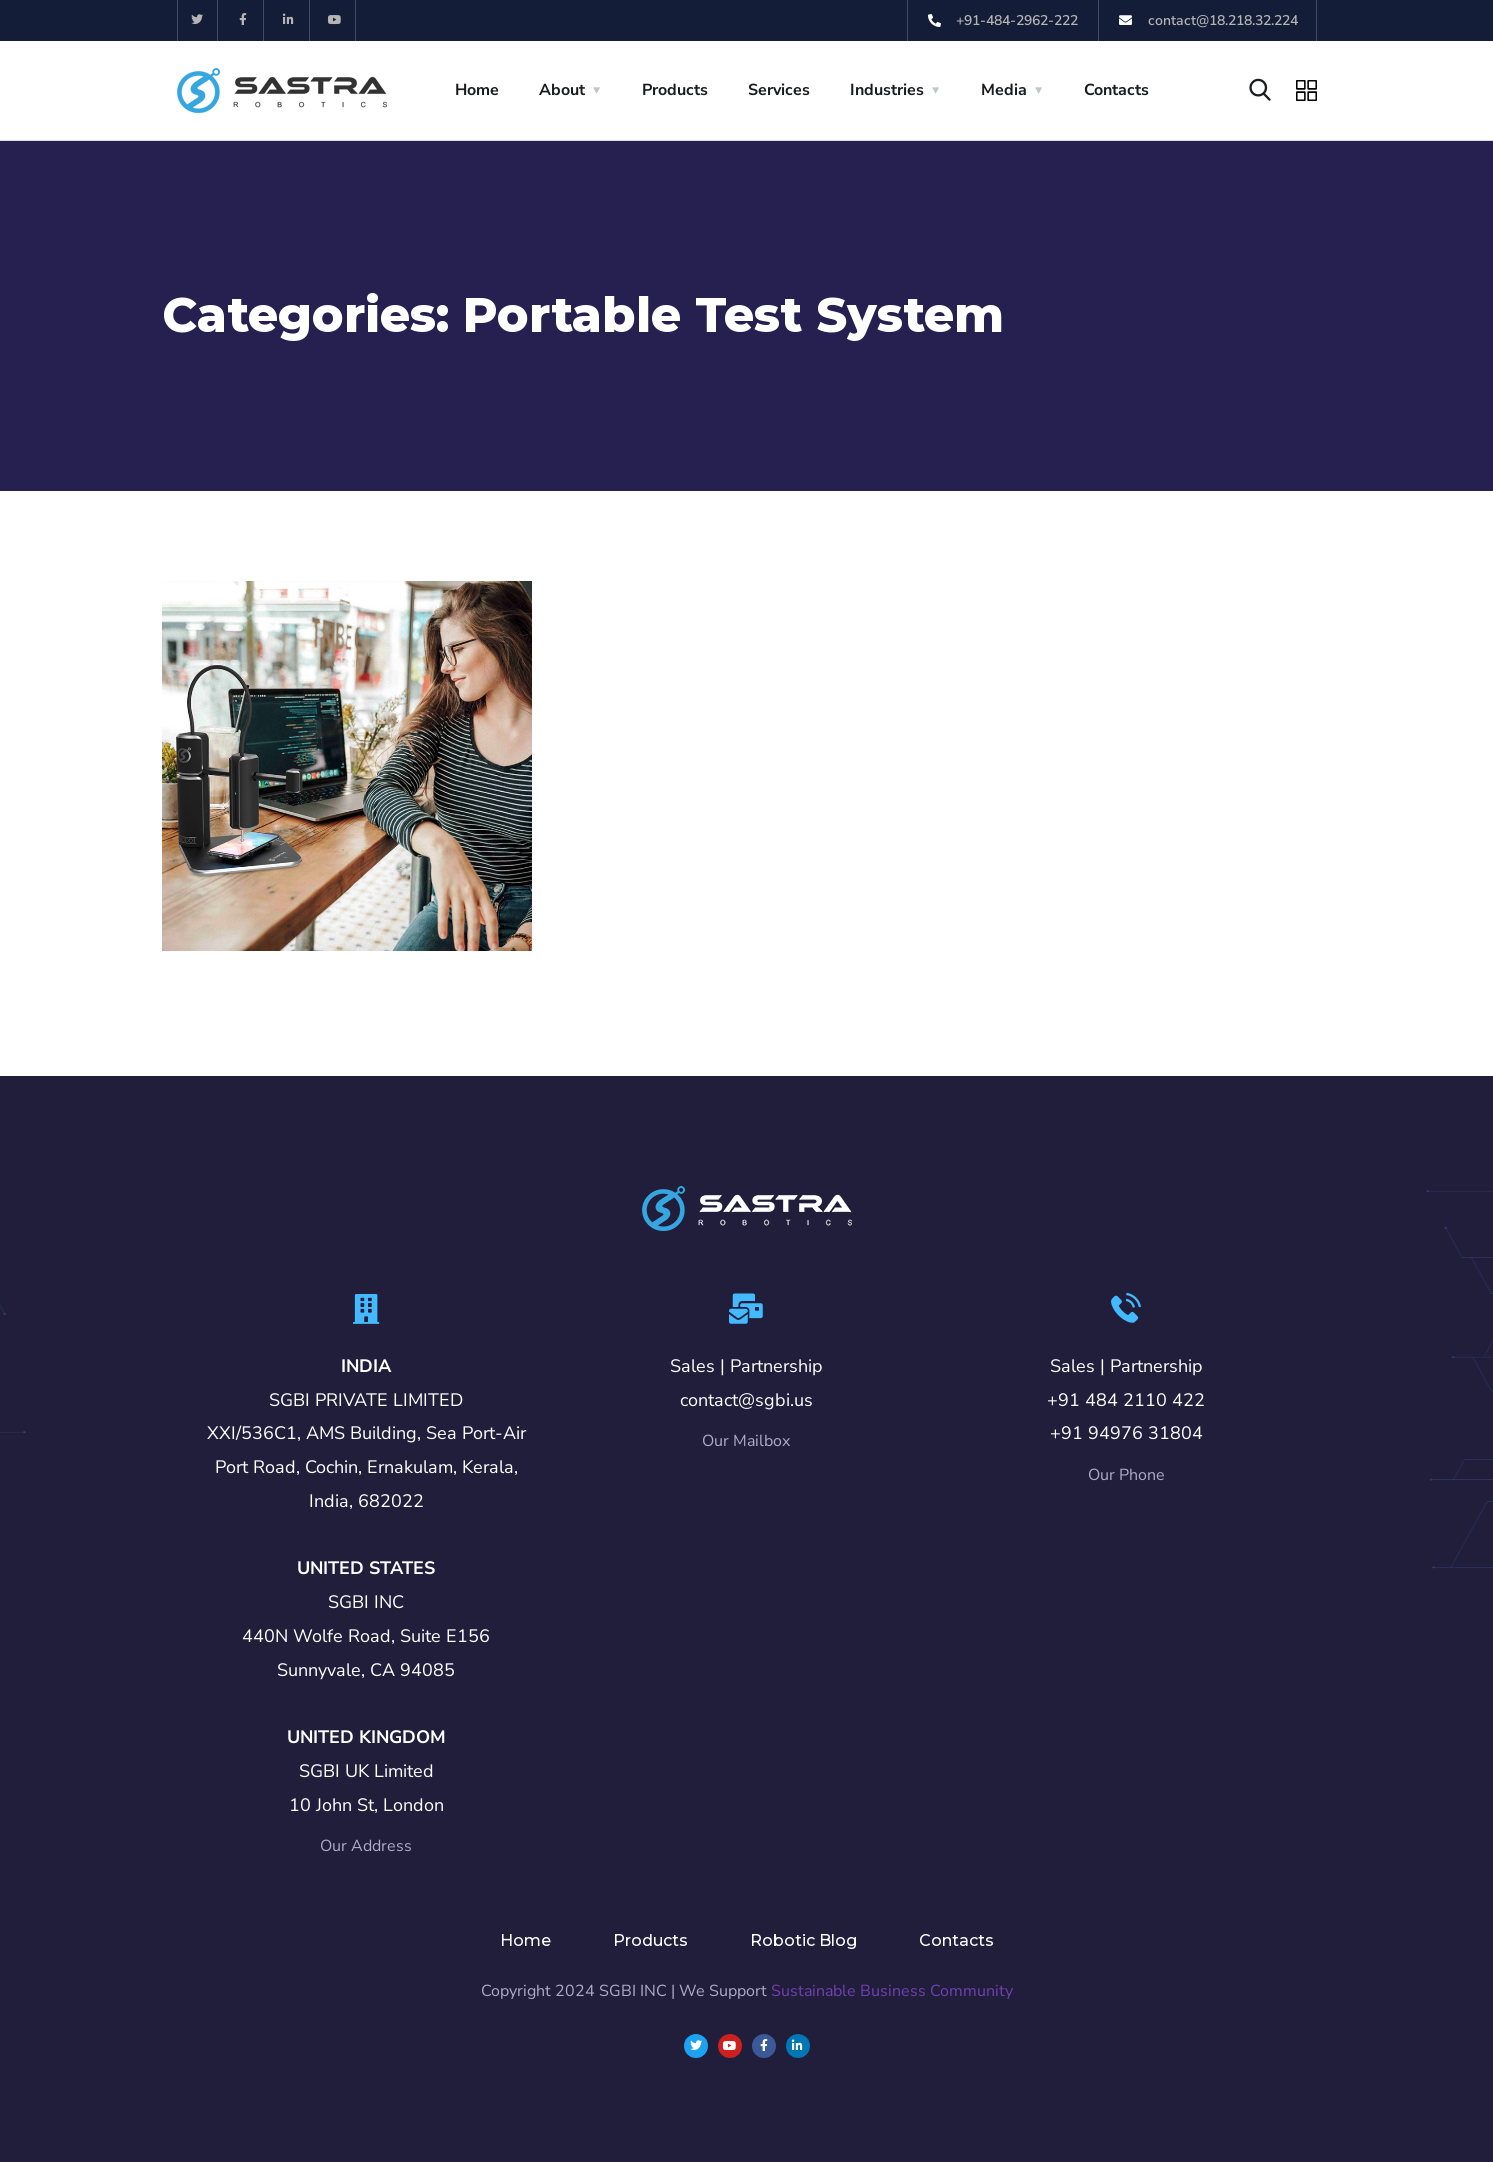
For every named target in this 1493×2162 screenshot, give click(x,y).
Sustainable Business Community (892, 1991)
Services (779, 90)
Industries (887, 90)
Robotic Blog (803, 1940)
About (562, 90)
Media (1004, 90)
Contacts (1116, 90)
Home (477, 90)
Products (675, 90)
